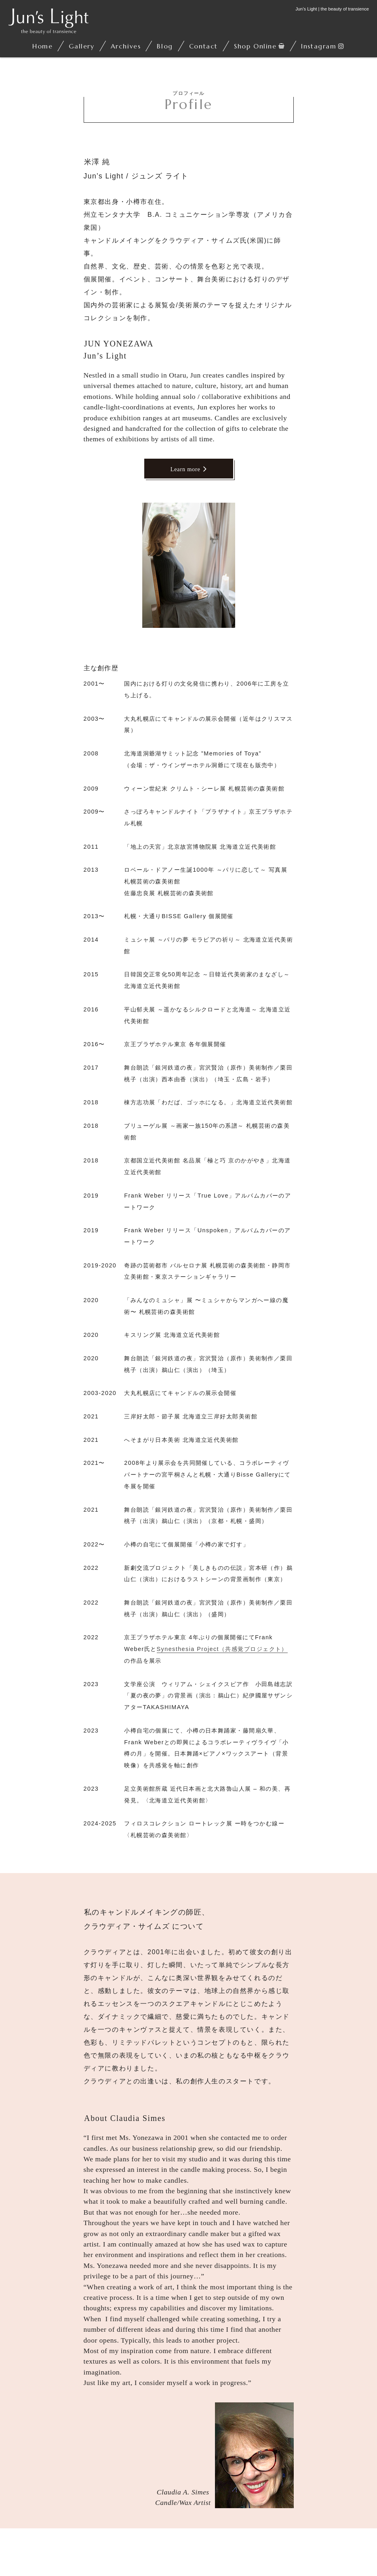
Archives (126, 46)
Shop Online (255, 46)
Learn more (189, 468)
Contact (203, 46)
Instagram (318, 46)
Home (42, 46)
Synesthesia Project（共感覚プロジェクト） (222, 1649)
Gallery (81, 46)
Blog (165, 46)
